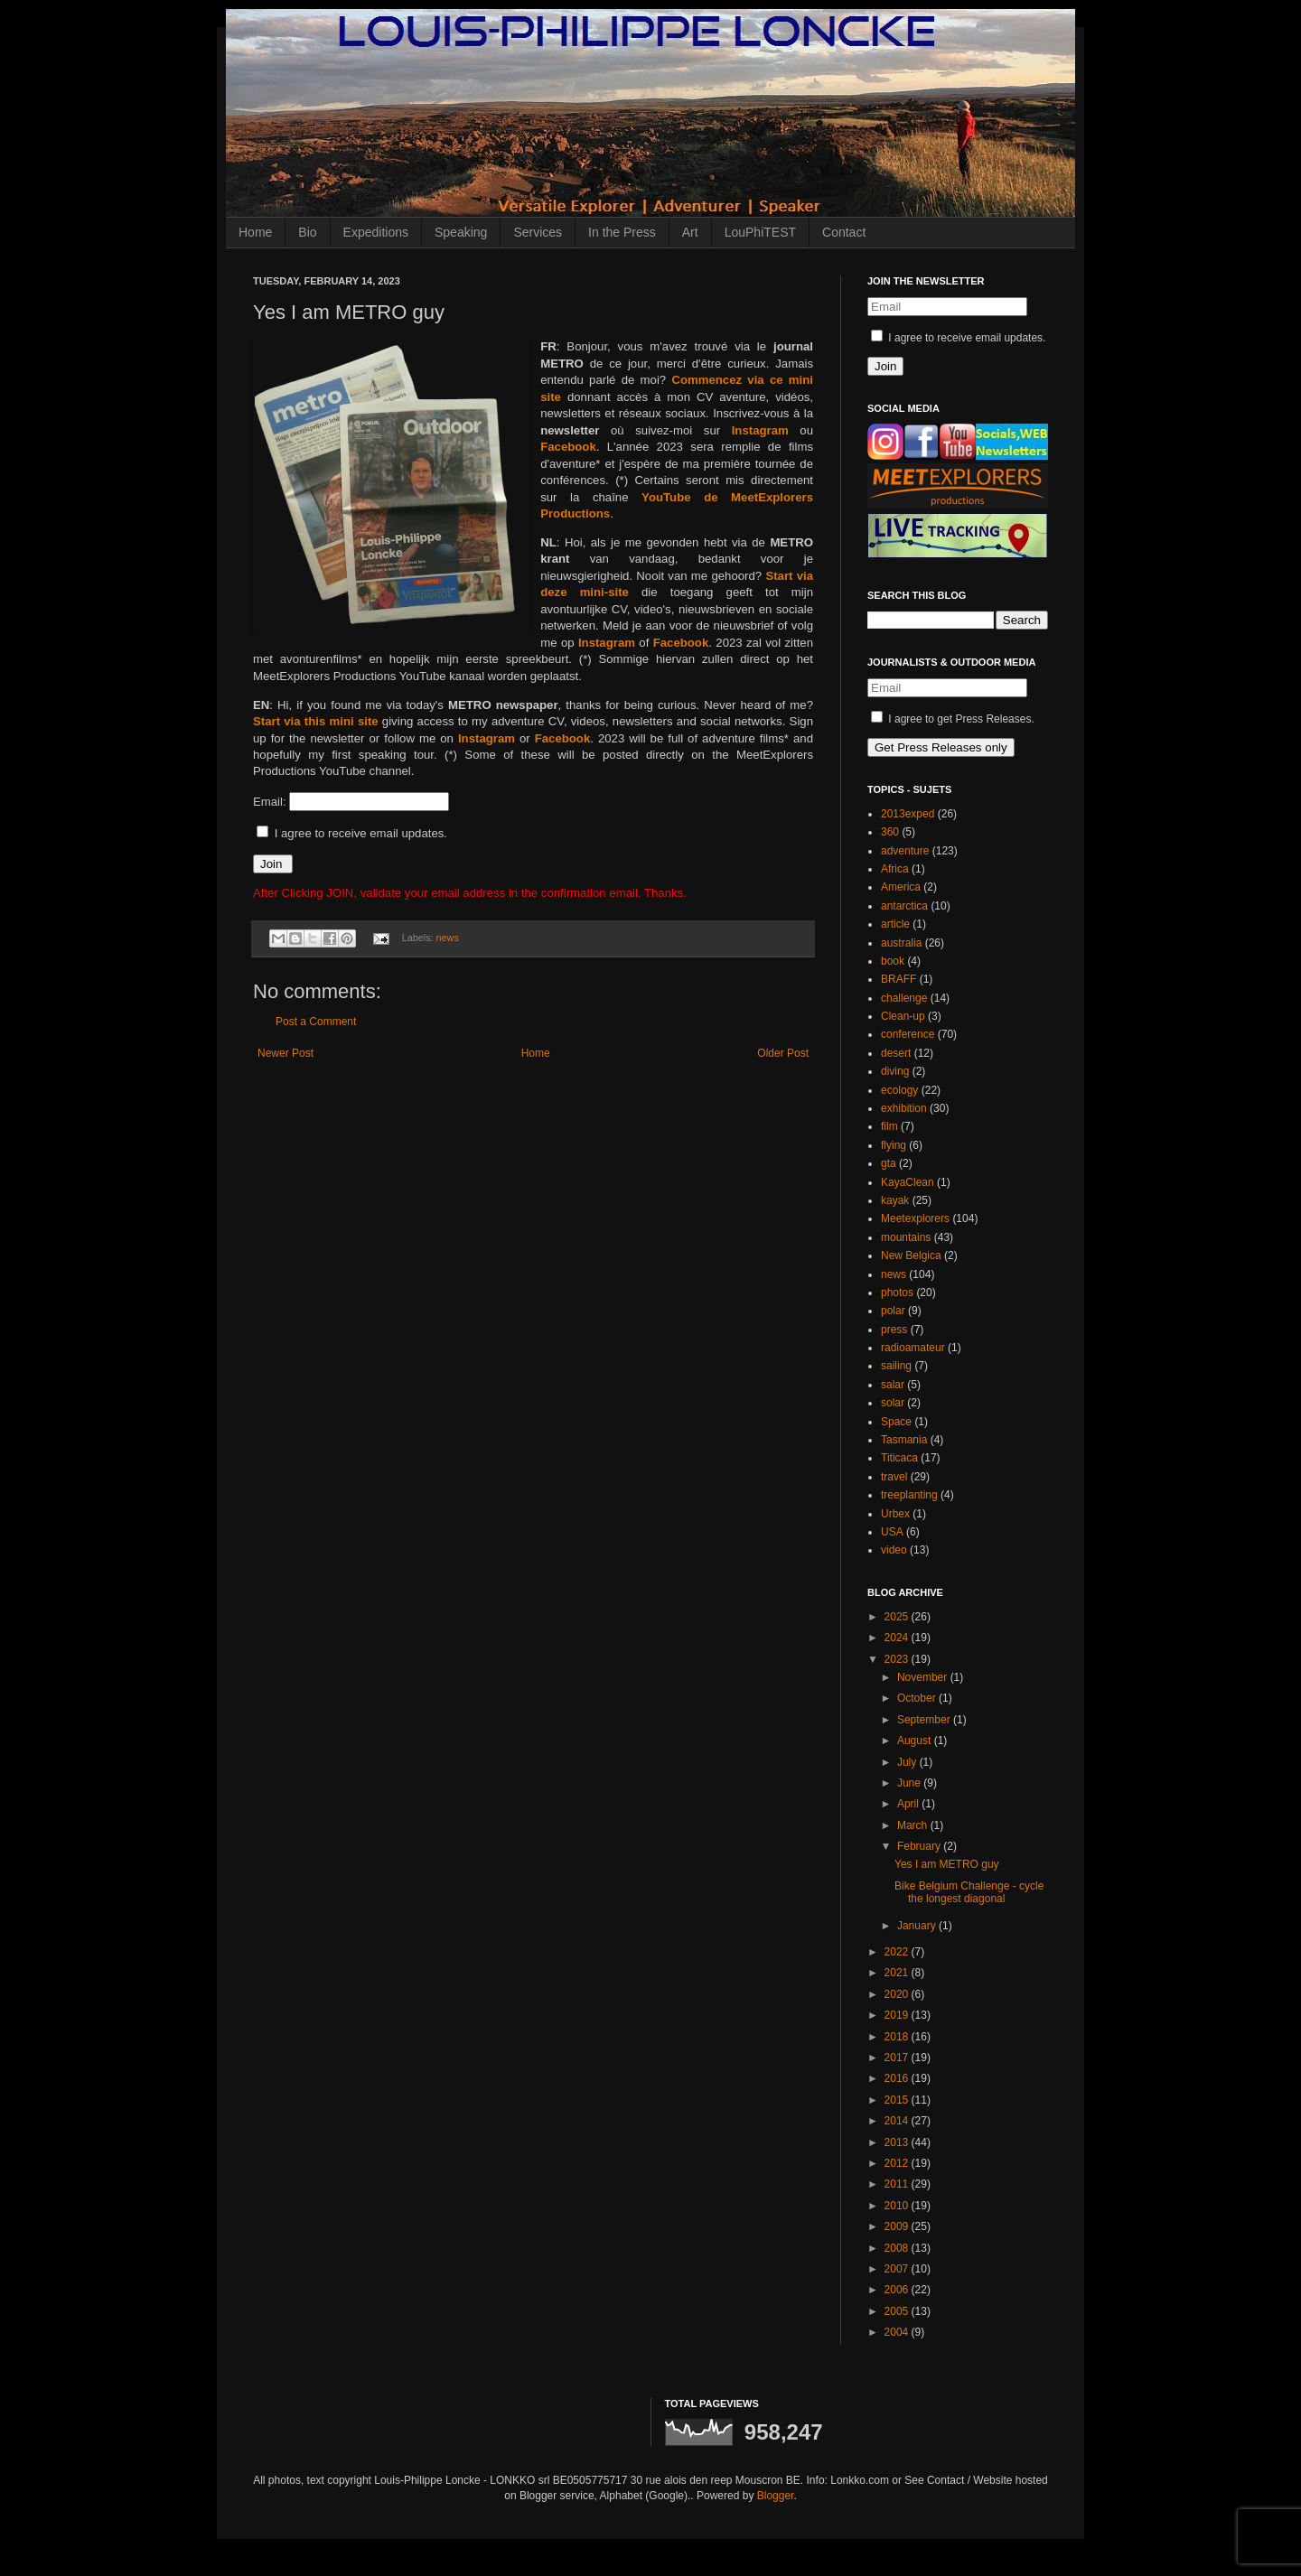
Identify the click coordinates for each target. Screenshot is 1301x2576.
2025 (898, 1616)
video (894, 1550)
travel (894, 1476)
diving (895, 1071)
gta (888, 1163)
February (920, 1846)
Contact (844, 232)
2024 (898, 1637)
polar (893, 1310)
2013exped (907, 813)
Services (537, 232)
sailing (896, 1365)
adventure (905, 851)
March (914, 1825)
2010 (898, 2205)
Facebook (568, 446)
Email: (271, 801)
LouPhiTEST (760, 232)
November (923, 1677)
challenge (904, 998)
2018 (898, 2036)
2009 (898, 2226)
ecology (899, 1090)
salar (892, 1384)
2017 (898, 2057)
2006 (898, 2289)
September (925, 1719)
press (894, 1329)
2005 (898, 2311)
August (915, 1740)
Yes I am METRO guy (946, 1864)
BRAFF (898, 979)
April (909, 1803)
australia (901, 943)
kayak (895, 1200)
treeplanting (909, 1495)
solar (892, 1402)
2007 (898, 2269)
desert (896, 1053)
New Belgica (911, 1255)
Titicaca (899, 1457)
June (910, 1783)
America (901, 887)
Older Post (783, 1053)
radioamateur (913, 1347)
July (908, 1762)
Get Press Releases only (941, 747)
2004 (898, 2332)
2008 (898, 2248)
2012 (898, 2163)
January (918, 1925)
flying (893, 1145)
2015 (898, 2100)
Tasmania (904, 1439)
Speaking (461, 232)
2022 (898, 1952)
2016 (898, 2078)
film (889, 1126)
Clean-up (903, 1016)
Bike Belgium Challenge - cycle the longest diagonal (969, 1892)
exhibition (904, 1108)
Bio (307, 232)
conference (907, 1034)
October (918, 1698)
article (895, 924)
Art (690, 232)
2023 (898, 1659)
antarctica (904, 906)
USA (892, 1532)
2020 (898, 1994)
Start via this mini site (316, 721)
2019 (898, 2015)
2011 (898, 2184)
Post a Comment (316, 1021)
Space (896, 1421)
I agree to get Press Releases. (952, 719)
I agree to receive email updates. (352, 833)
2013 (898, 2142)
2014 (898, 2120)
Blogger (775, 2495)
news (447, 937)
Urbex (895, 1513)
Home (255, 232)
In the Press (622, 232)
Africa (895, 869)
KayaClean (907, 1182)
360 (890, 832)
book (892, 961)
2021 (898, 1972)
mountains (906, 1237)
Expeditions (375, 232)
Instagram (760, 430)
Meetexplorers (915, 1218)
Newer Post (285, 1053)
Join (272, 864)
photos (897, 1292)
